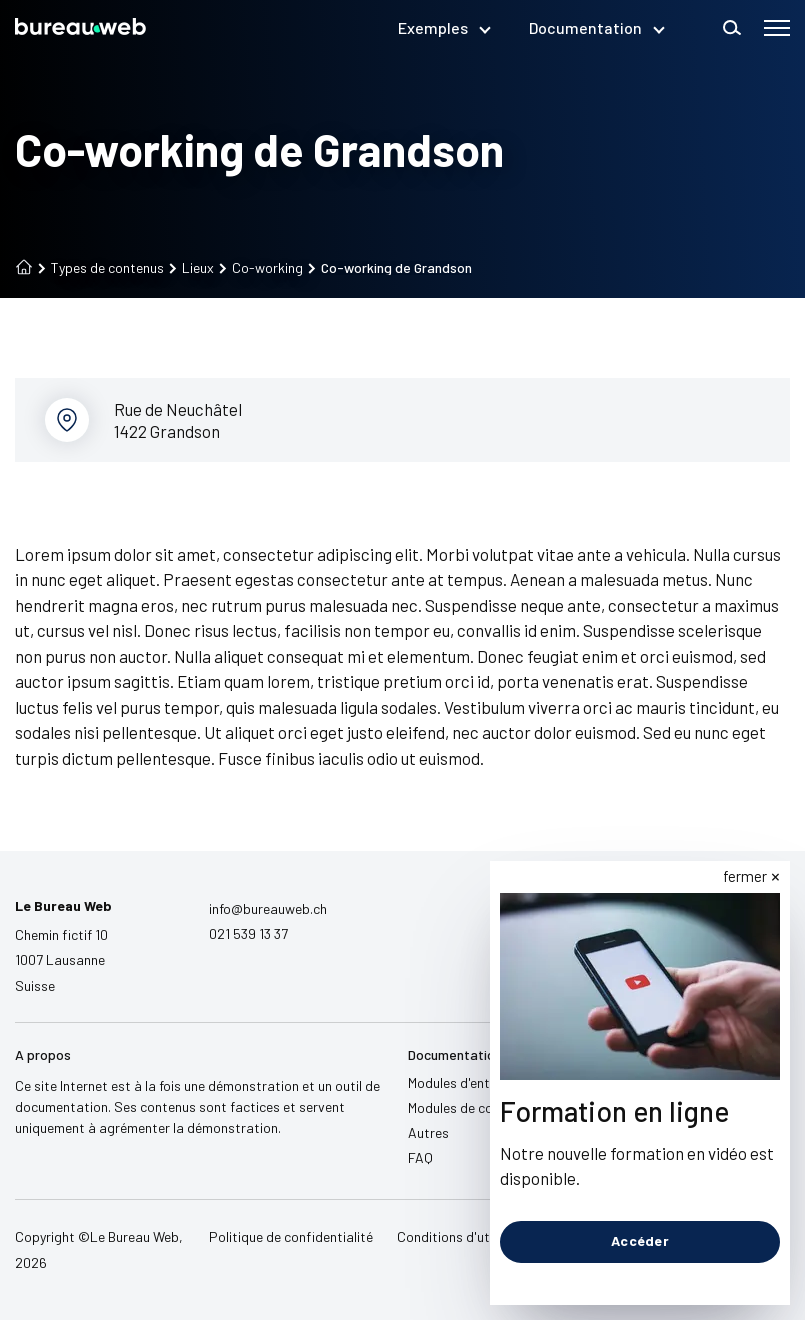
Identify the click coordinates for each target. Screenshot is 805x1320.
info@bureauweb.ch (268, 908)
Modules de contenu (467, 1107)
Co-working (261, 268)
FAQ (420, 1157)
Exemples (443, 27)
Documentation (596, 27)
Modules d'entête (459, 1082)
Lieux (191, 268)
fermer (745, 876)
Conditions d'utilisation (467, 1236)
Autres (428, 1132)
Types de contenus (101, 268)
